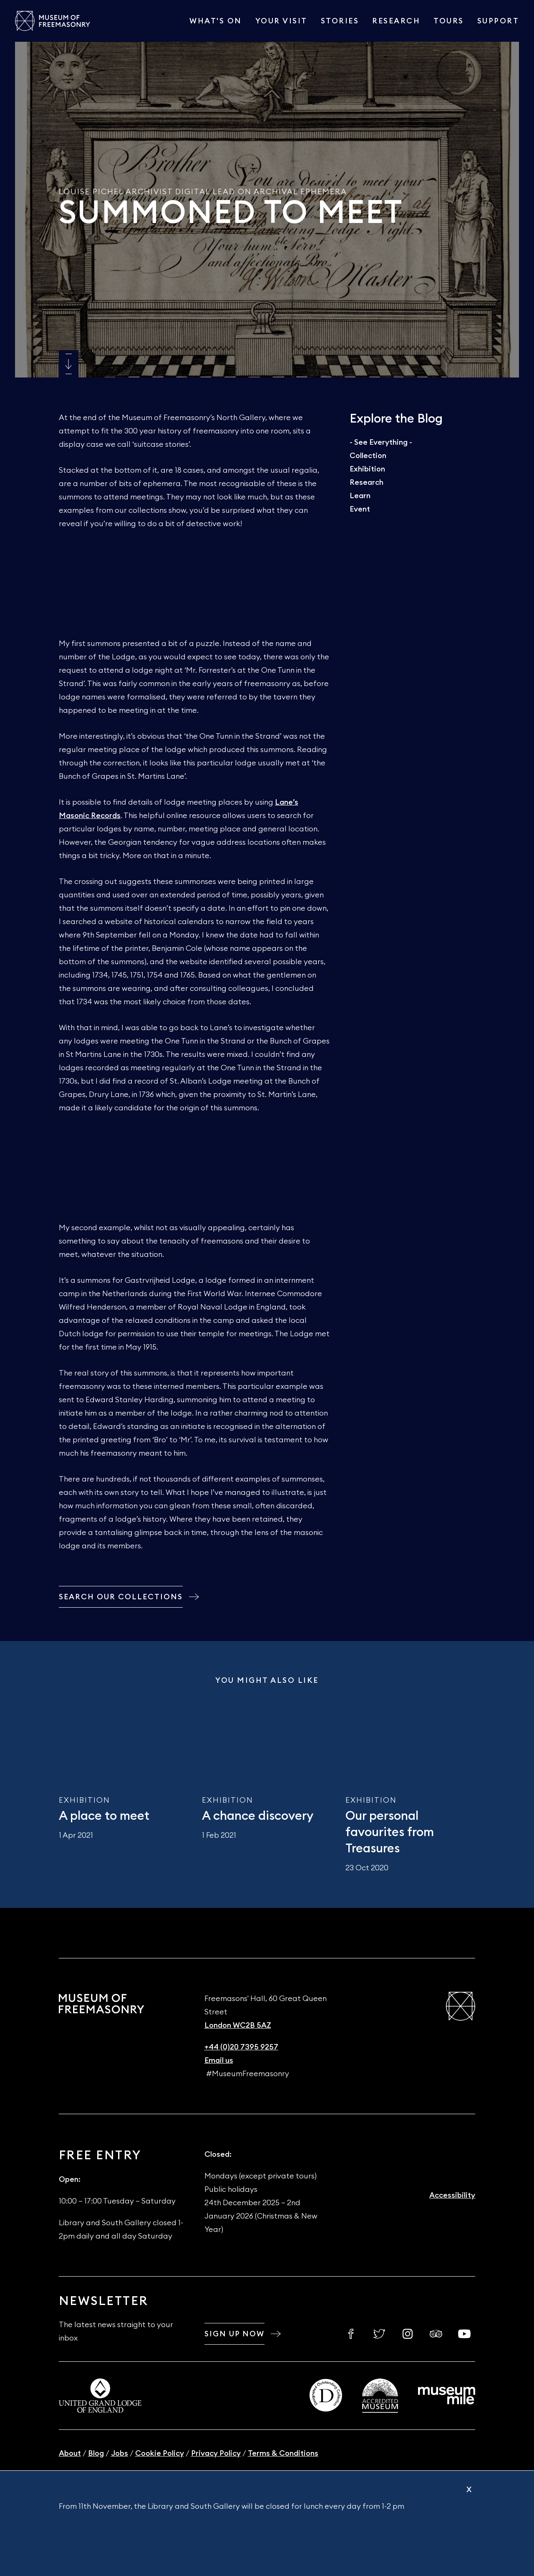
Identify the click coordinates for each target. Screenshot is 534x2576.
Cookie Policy (159, 2453)
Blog (96, 2453)
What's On (215, 21)
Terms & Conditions (283, 2453)
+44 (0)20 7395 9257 (241, 2047)
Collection (368, 455)
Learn (360, 495)
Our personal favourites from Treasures (389, 1832)
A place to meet (104, 1816)
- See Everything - (381, 442)
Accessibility (452, 2195)
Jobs (119, 2453)
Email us (218, 2060)
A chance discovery (257, 1816)
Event (360, 509)
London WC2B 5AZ (237, 2025)
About (70, 2453)
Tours (448, 21)
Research (396, 21)
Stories (340, 21)
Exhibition (367, 469)
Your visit (281, 21)
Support (498, 21)
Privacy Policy (216, 2453)
